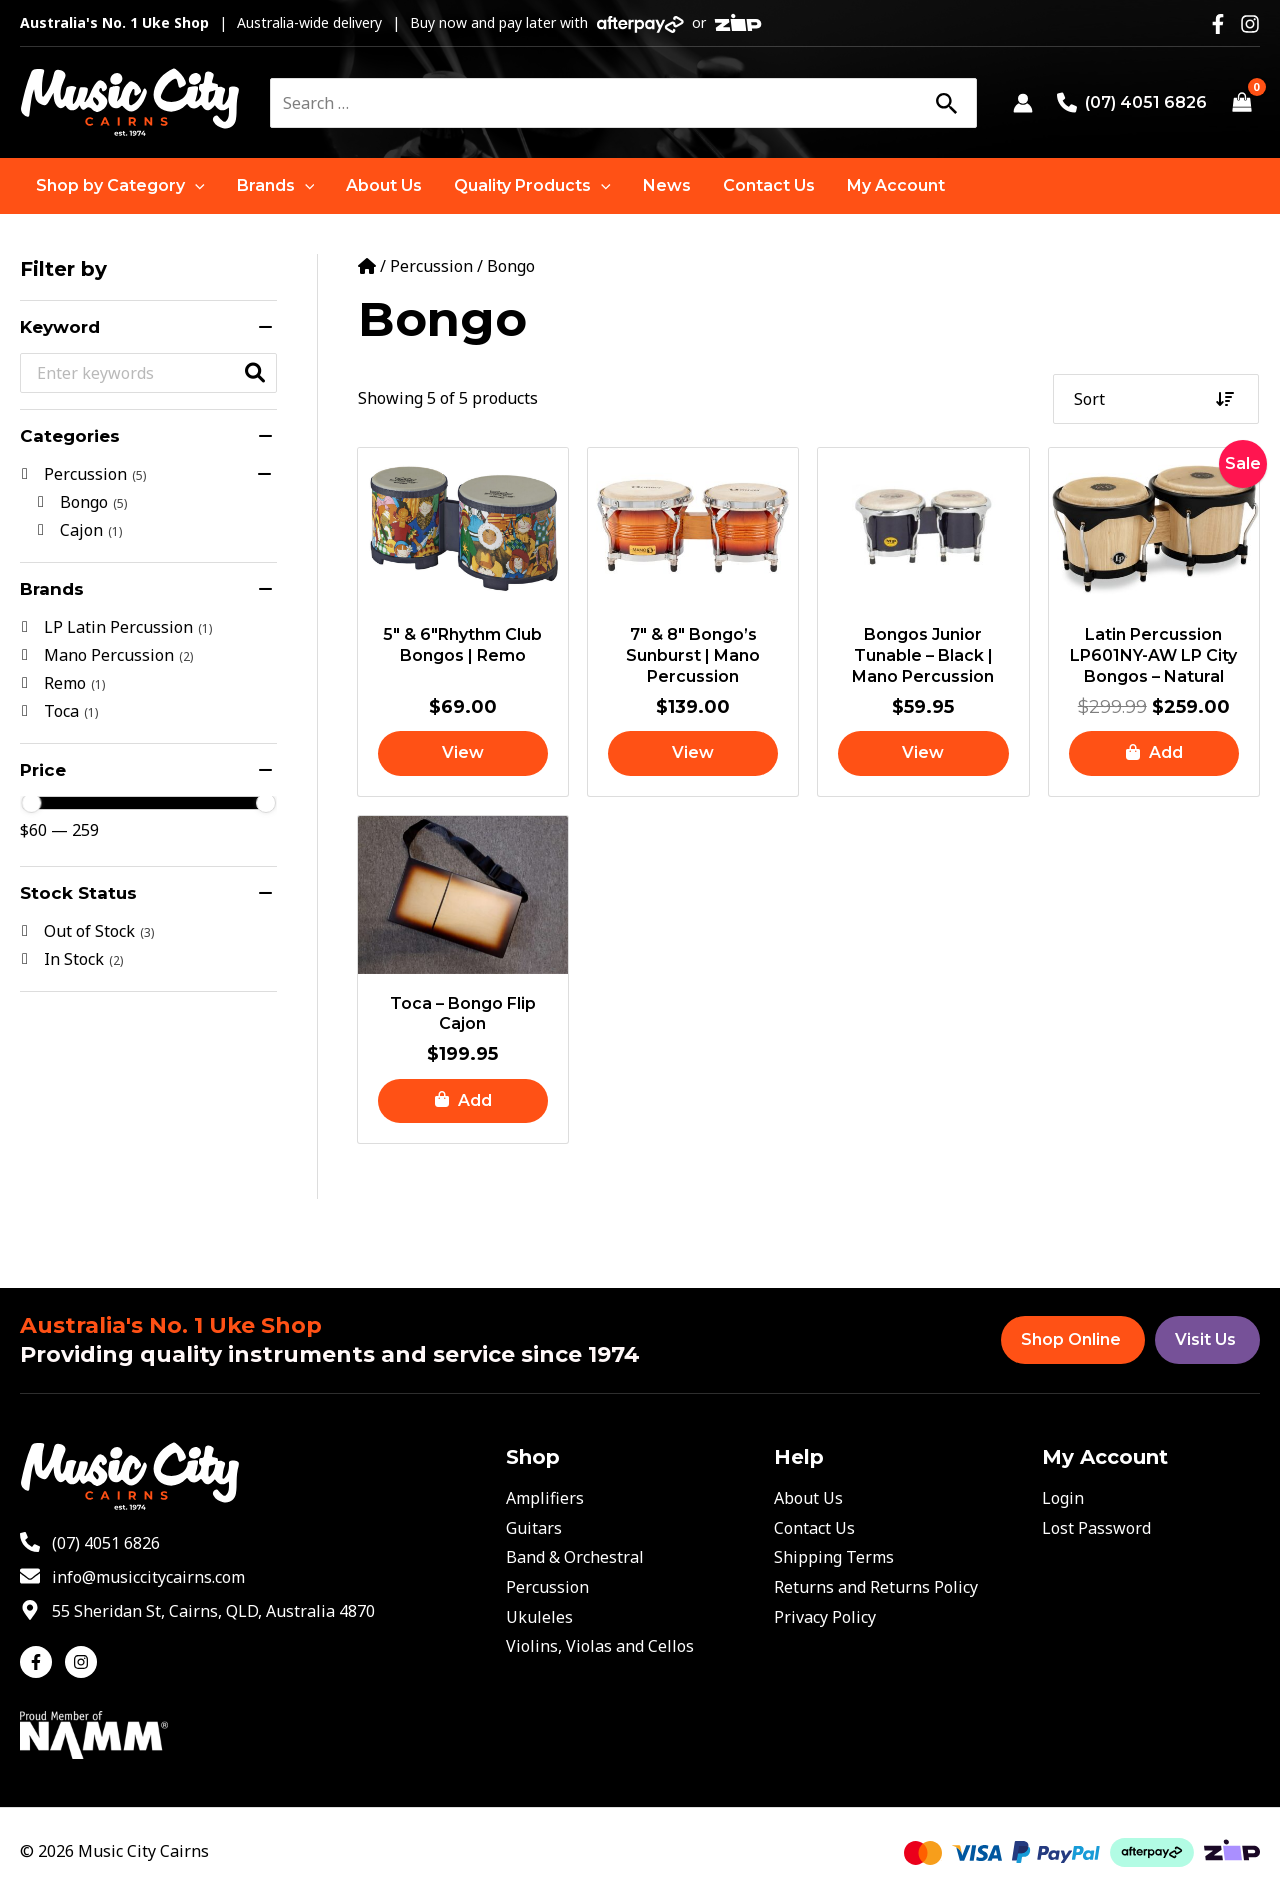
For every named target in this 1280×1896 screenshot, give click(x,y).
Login (1063, 1498)
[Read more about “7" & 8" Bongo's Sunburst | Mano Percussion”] (693, 753)
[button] (120, 186)
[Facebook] (1218, 24)
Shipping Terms (834, 1557)
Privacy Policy (825, 1617)
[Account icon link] (1023, 103)
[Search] (946, 103)
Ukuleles (539, 1617)
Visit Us (1205, 1339)
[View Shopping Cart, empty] (1241, 103)
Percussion (431, 266)
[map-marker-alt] (197, 1611)
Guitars (534, 1528)
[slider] (31, 803)
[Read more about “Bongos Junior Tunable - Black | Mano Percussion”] (923, 753)
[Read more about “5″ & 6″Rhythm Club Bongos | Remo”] (463, 753)
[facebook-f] (40, 1662)
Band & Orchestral (575, 1557)
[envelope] (132, 1577)
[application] (195, 186)
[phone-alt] (90, 1543)
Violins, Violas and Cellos (600, 1646)
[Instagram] (1250, 24)
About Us (808, 1498)
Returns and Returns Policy (876, 1587)
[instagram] (83, 1662)
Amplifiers (545, 1498)
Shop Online (1071, 1339)
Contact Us (814, 1528)
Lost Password (1096, 1528)
